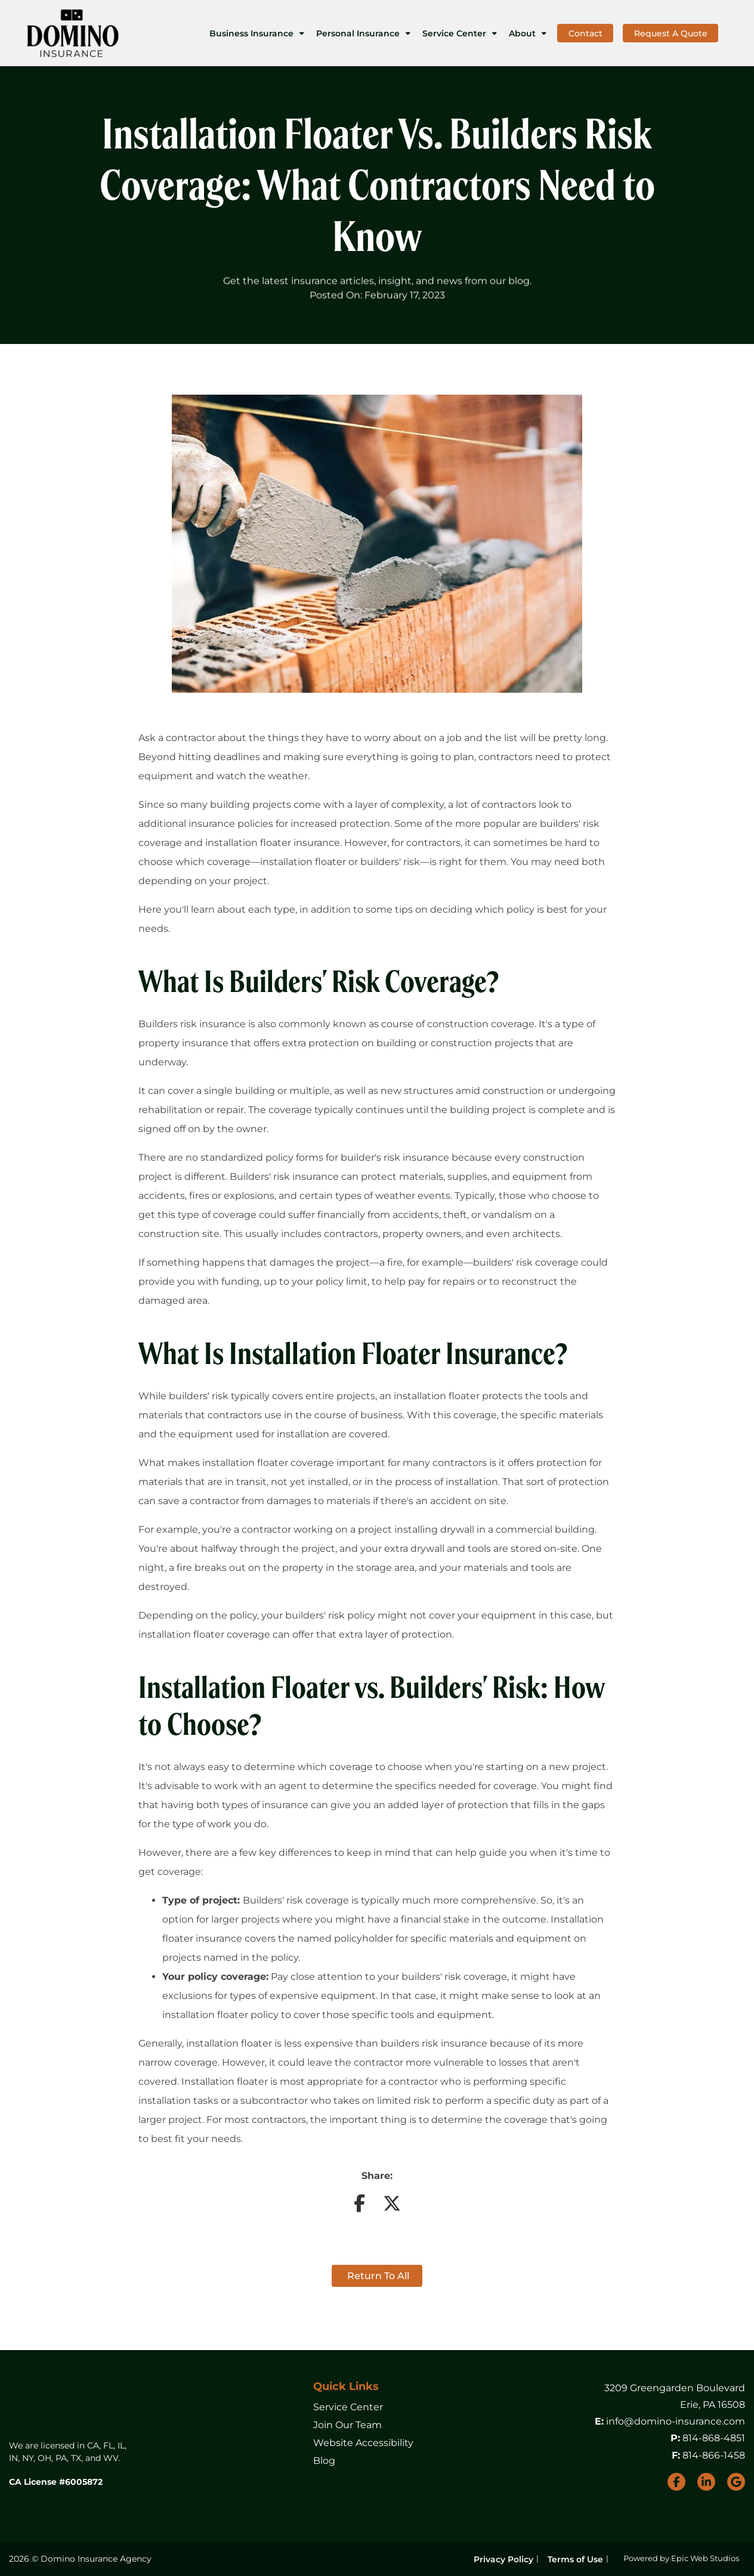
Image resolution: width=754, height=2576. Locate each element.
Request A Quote (670, 33)
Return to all (377, 2275)
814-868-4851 (713, 2438)
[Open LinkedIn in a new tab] (706, 2482)
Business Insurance (251, 33)
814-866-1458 (713, 2455)
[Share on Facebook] (359, 2206)
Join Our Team (347, 2425)
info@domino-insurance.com (675, 2421)
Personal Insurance (358, 33)
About (522, 33)
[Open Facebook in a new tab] (676, 2482)
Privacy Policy (503, 2559)
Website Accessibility (363, 2442)
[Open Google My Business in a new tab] (736, 2482)
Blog (324, 2460)
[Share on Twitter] (392, 2206)
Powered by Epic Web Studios (681, 2558)
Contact (585, 33)
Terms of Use (575, 2559)
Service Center (454, 33)
